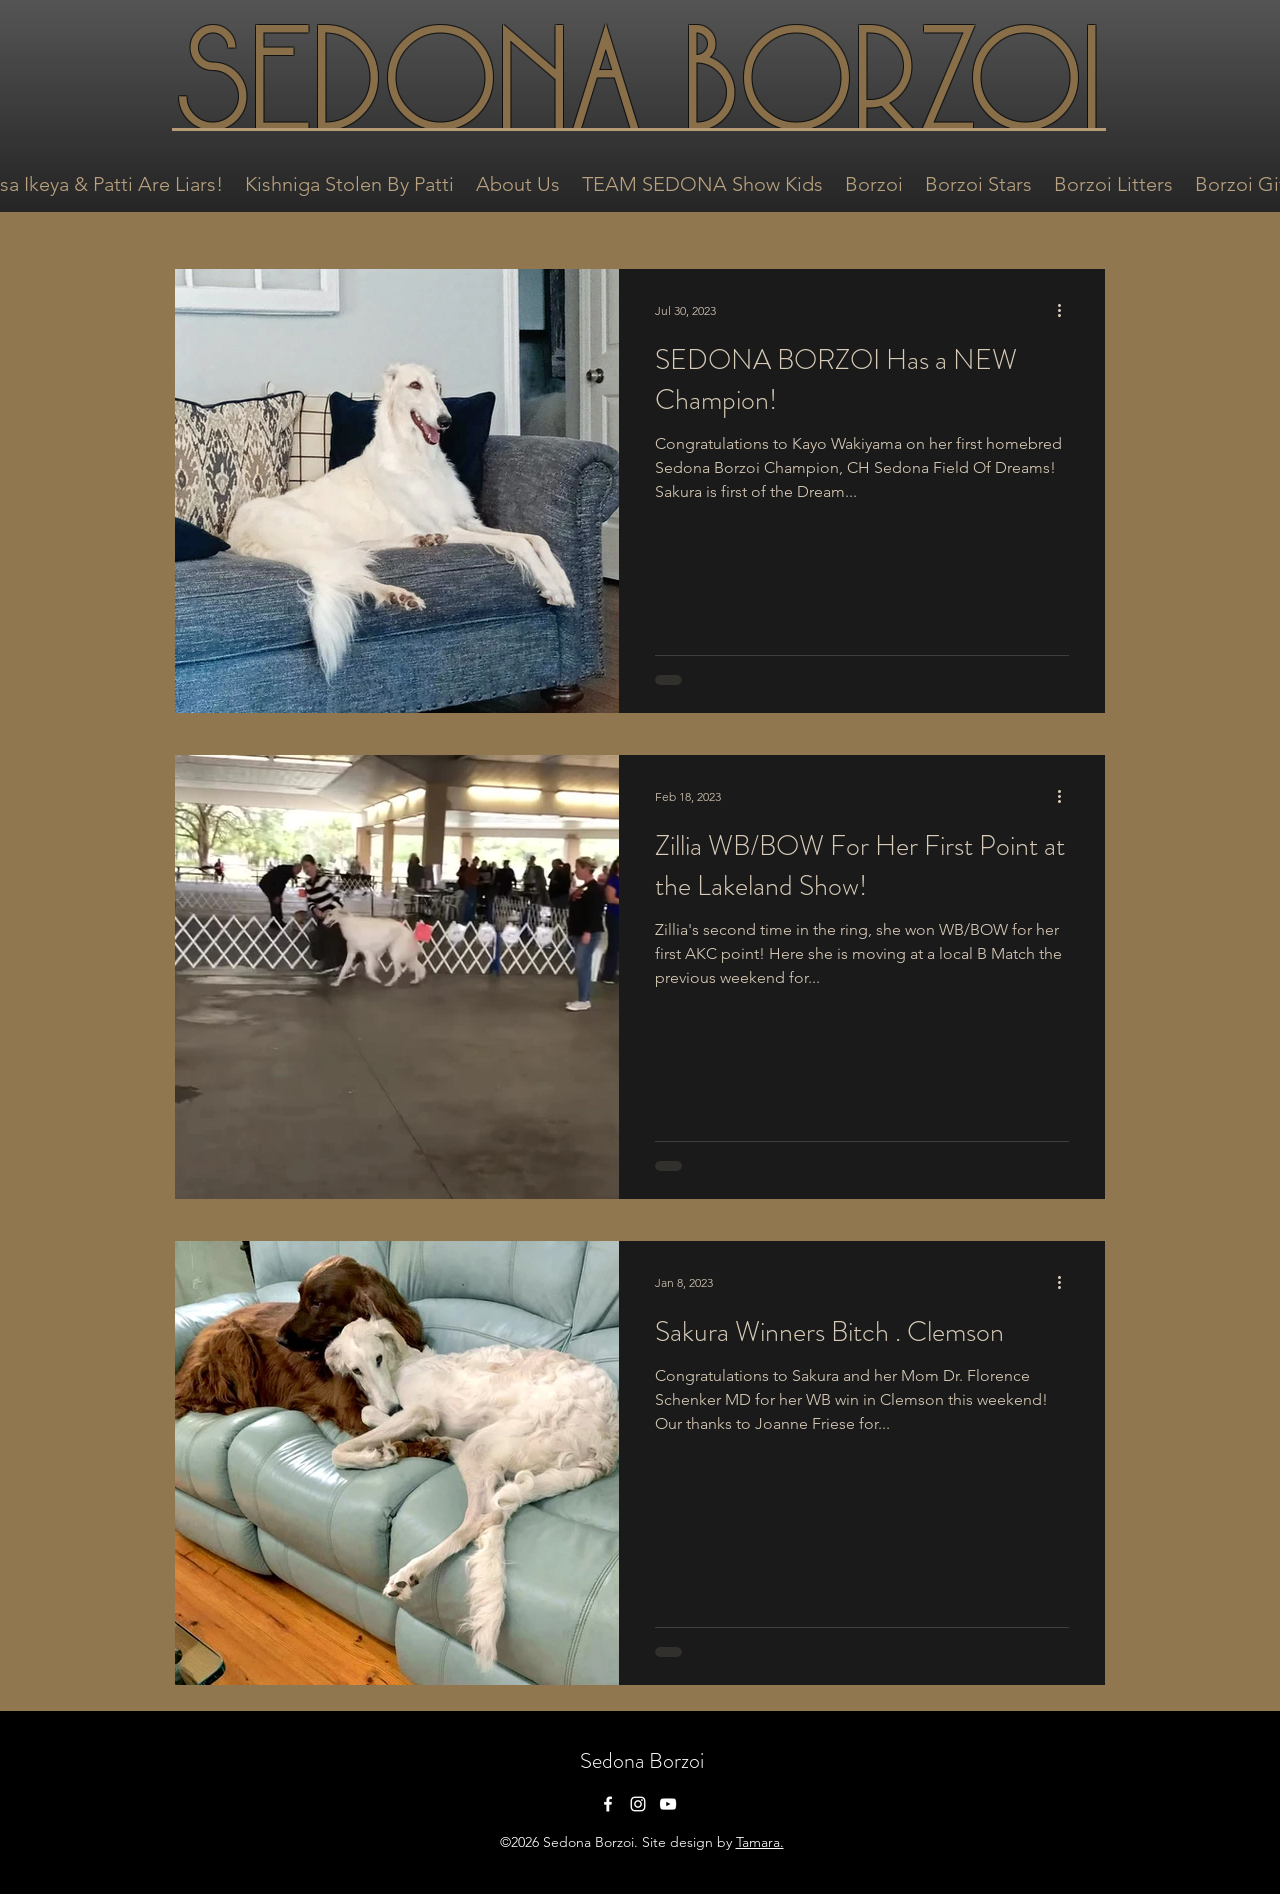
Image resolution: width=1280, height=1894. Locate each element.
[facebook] (608, 1804)
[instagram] (638, 1804)
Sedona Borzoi (642, 1760)
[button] (349, 182)
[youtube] (668, 1804)
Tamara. (760, 1842)
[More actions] (1066, 310)
